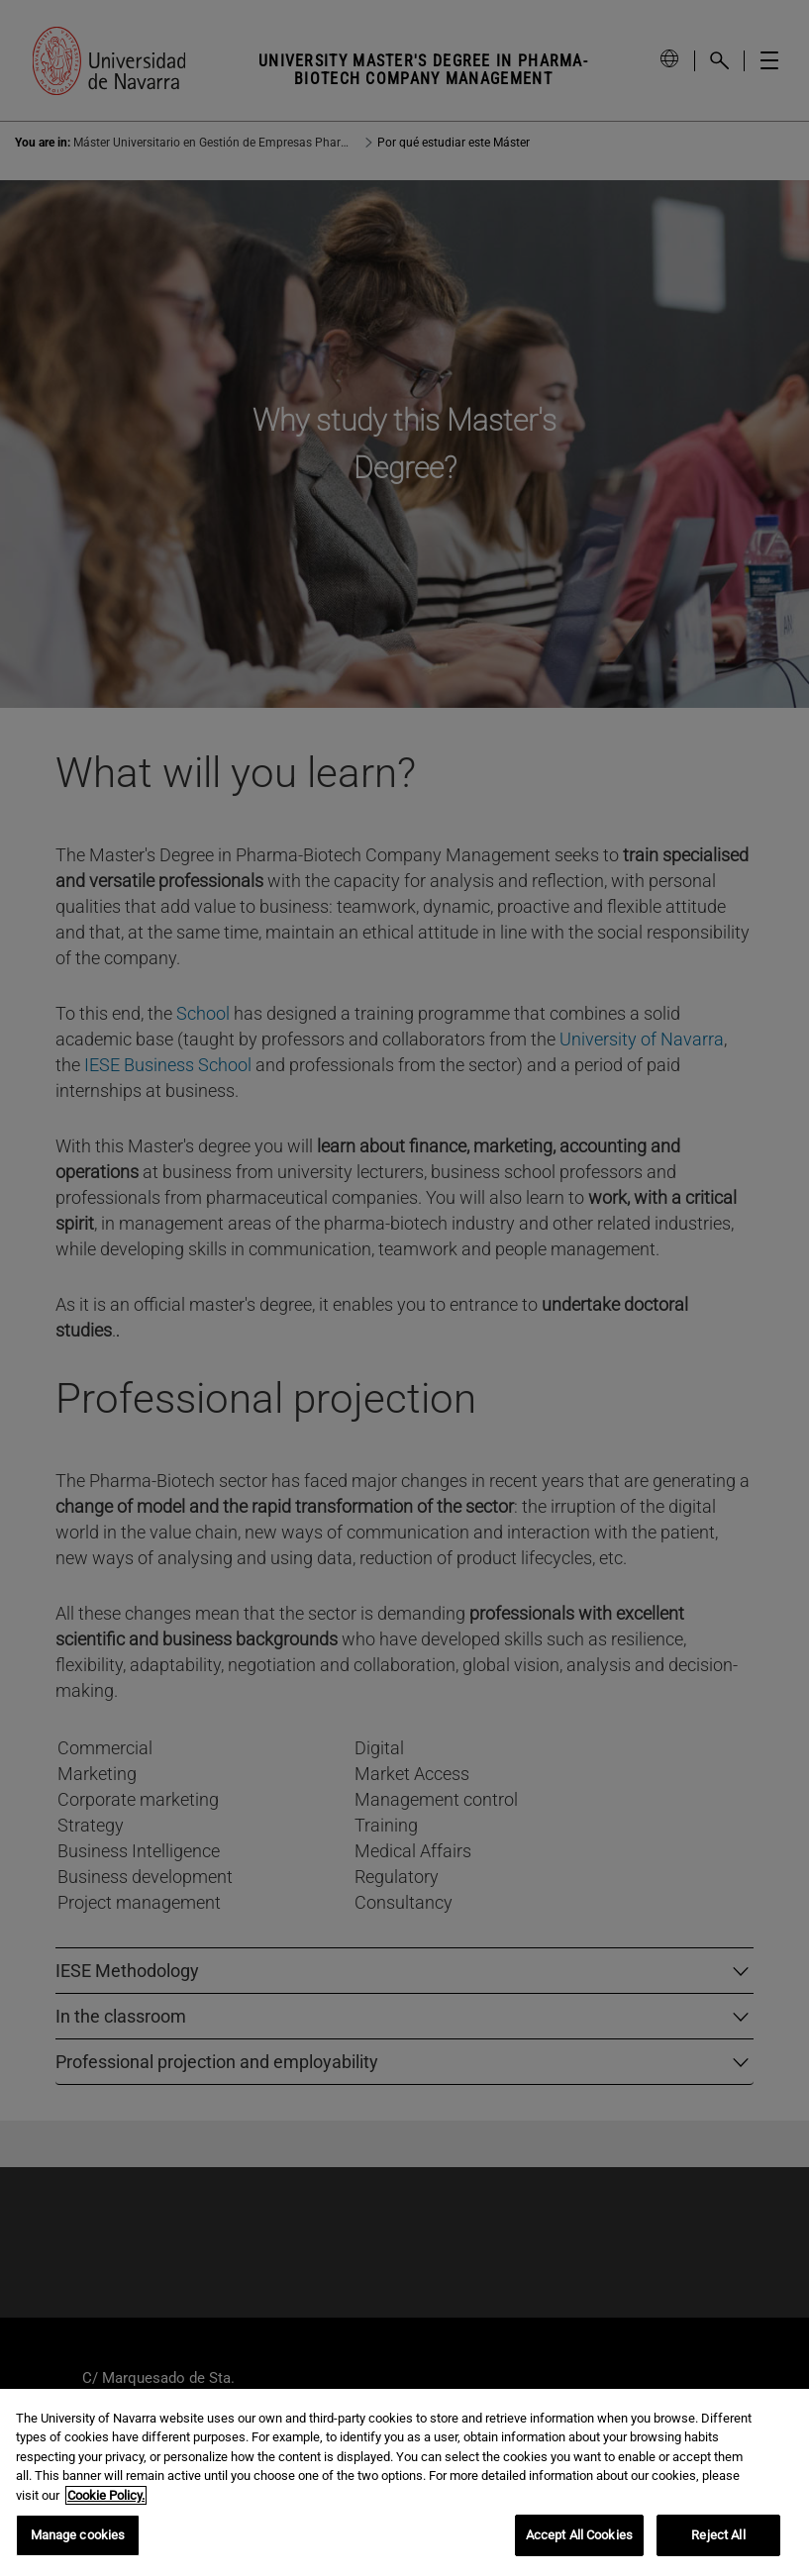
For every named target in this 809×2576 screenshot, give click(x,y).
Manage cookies (78, 2534)
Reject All (718, 2534)
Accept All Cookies (579, 2534)
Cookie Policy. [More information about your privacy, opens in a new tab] (106, 2495)
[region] (404, 2482)
